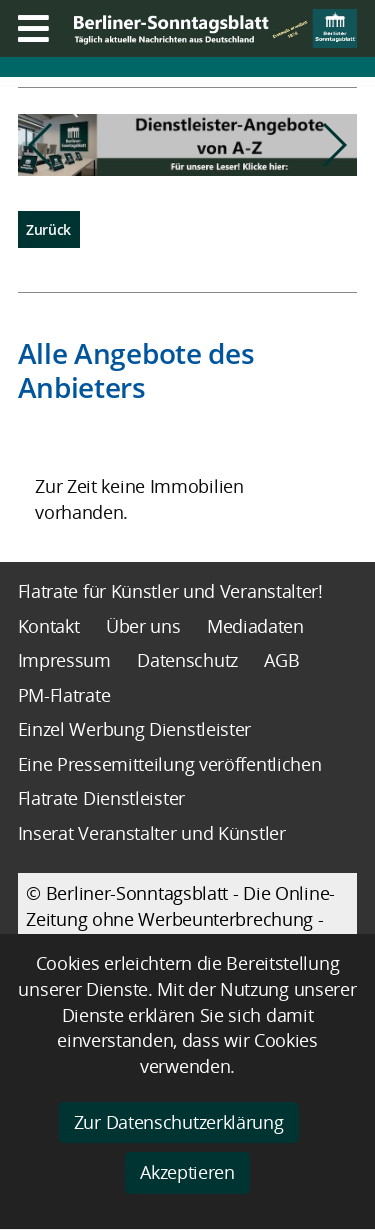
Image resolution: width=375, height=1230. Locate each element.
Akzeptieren (187, 1172)
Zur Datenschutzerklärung (179, 1122)
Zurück (48, 229)
